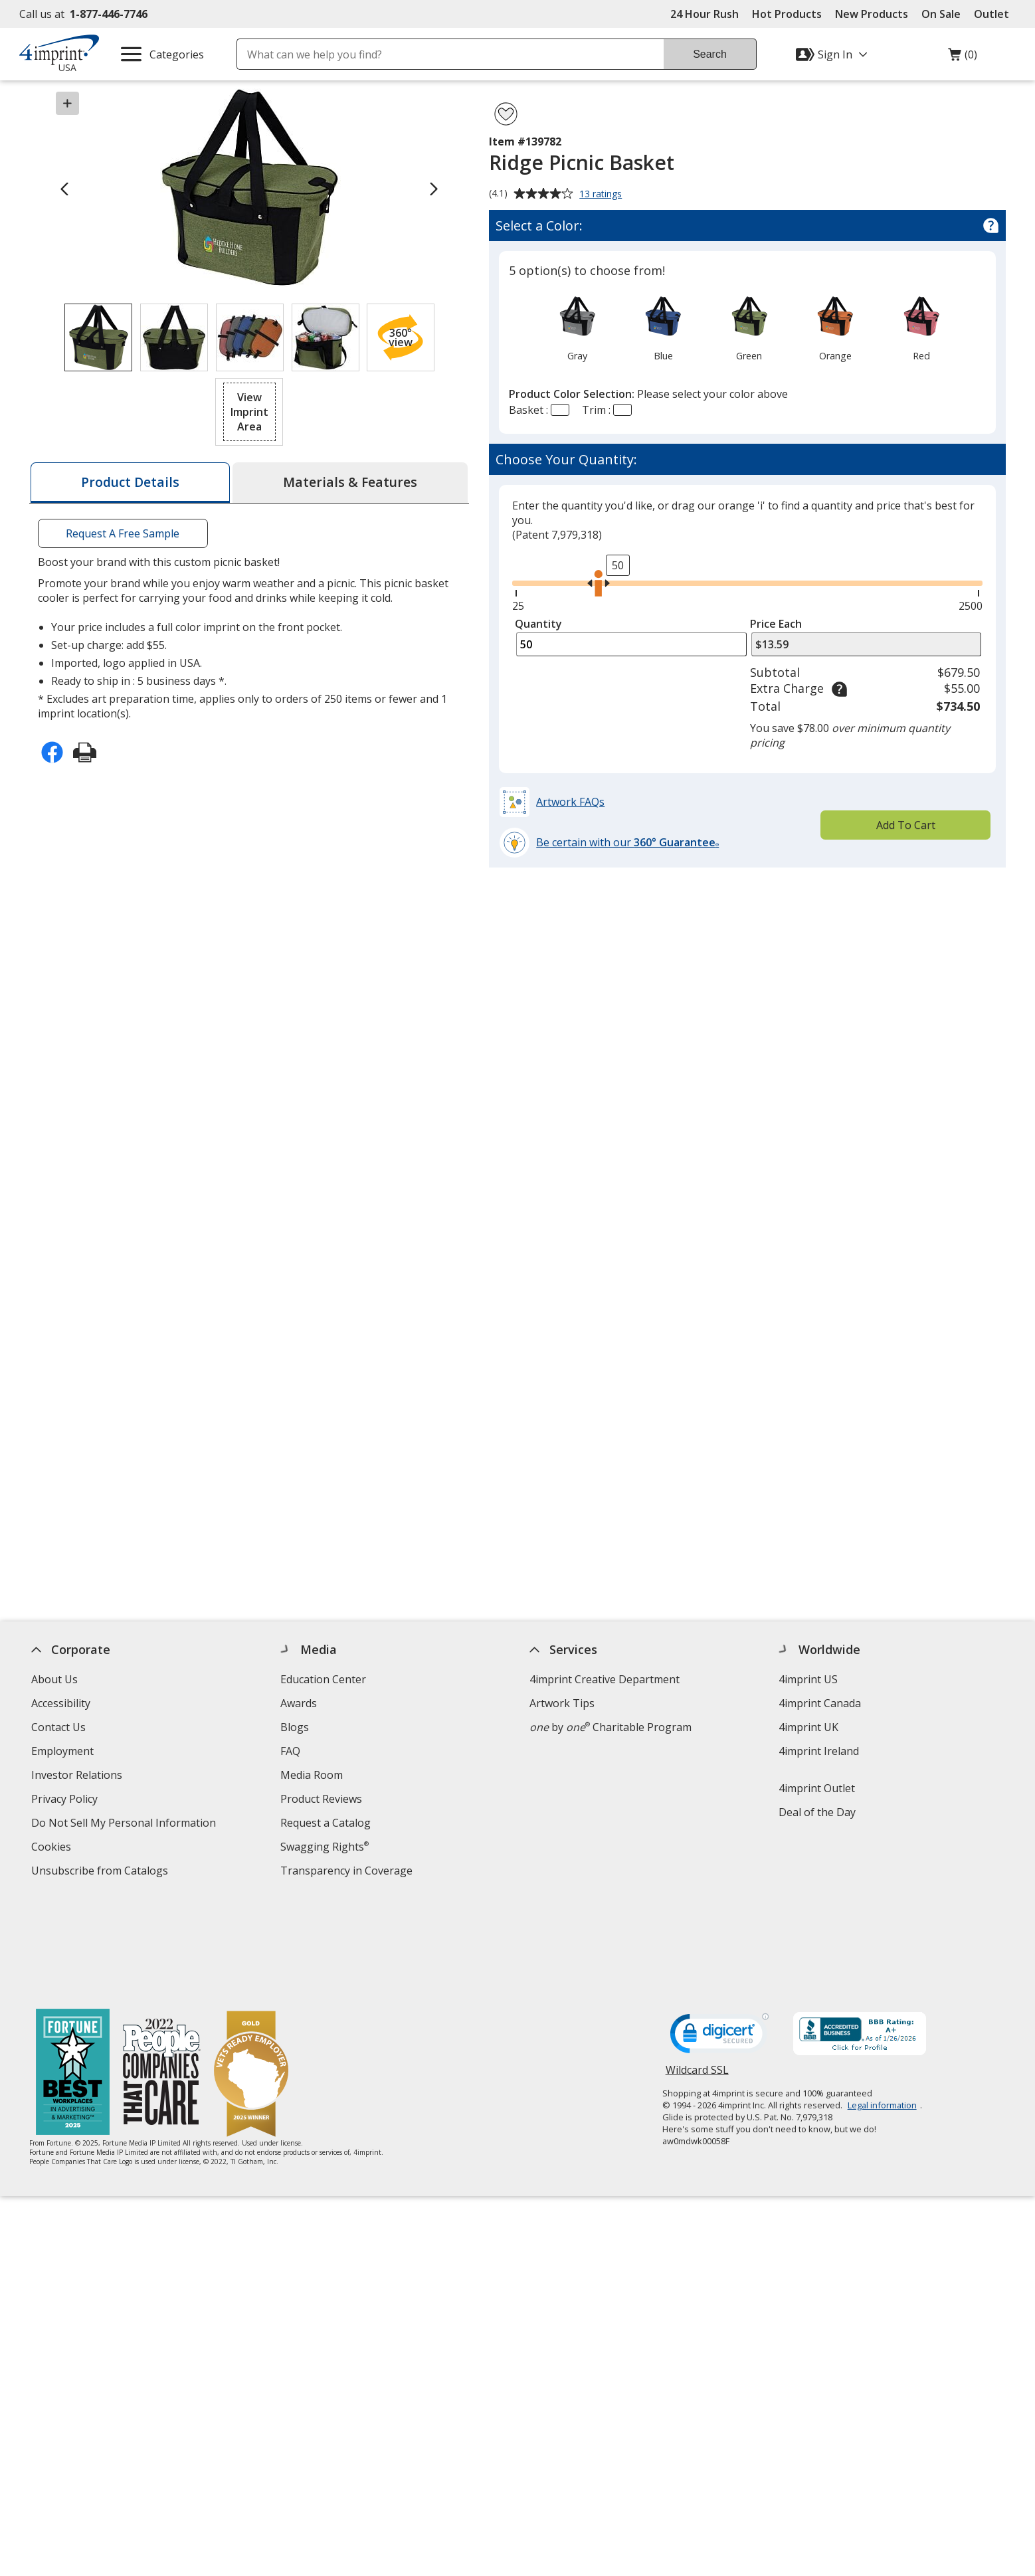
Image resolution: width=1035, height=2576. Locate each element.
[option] (577, 327)
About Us (54, 1679)
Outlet (995, 14)
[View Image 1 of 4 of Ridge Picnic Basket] (98, 337)
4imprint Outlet (817, 1788)
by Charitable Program (610, 1727)
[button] (400, 337)
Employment (62, 1751)
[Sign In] (833, 54)
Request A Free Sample (122, 533)
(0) (962, 57)
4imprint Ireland (819, 1751)
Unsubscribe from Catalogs (101, 1872)
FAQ (290, 1751)
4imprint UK (808, 1727)
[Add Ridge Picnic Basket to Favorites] (505, 114)
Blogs (294, 1727)
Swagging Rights (324, 1846)
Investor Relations (78, 1777)
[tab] (130, 482)
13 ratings (602, 194)
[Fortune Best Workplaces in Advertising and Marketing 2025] (72, 1974)
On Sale (941, 14)
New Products (871, 14)
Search (710, 54)
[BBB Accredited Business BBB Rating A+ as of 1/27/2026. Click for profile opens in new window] (859, 1935)
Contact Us (58, 1727)
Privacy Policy (66, 1800)
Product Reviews (321, 1799)
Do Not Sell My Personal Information (125, 1824)
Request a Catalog (325, 1822)
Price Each (776, 623)
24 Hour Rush (704, 14)
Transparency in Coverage (348, 1872)
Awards (298, 1703)
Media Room (311, 1775)
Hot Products (787, 14)
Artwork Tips (562, 1703)
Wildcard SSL (697, 1975)
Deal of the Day (817, 1812)
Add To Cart (905, 825)
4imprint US (808, 1679)
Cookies (52, 1848)
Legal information (882, 2005)
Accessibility (60, 1703)
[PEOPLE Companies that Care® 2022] (161, 1974)
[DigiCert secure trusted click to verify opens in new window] (719, 1937)
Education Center (323, 1679)
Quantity (538, 623)
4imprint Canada (820, 1703)
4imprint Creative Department (604, 1679)
